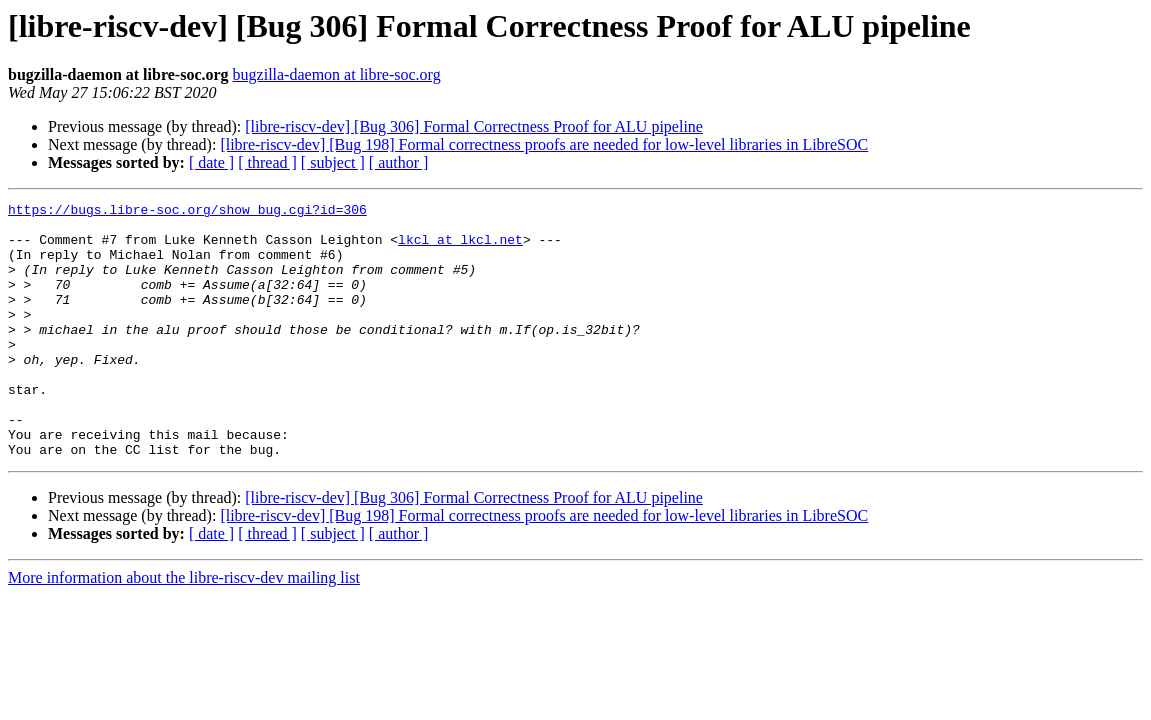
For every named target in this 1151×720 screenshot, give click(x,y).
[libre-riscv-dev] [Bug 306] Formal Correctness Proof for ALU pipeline (474, 126)
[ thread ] (267, 162)
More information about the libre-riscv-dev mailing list (184, 628)
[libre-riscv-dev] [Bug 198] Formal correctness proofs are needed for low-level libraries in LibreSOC (544, 144)
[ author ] (399, 162)
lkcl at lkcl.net (460, 248)
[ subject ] (333, 162)
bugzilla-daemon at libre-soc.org (337, 74)
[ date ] (211, 162)
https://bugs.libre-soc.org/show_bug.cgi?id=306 (187, 212)
